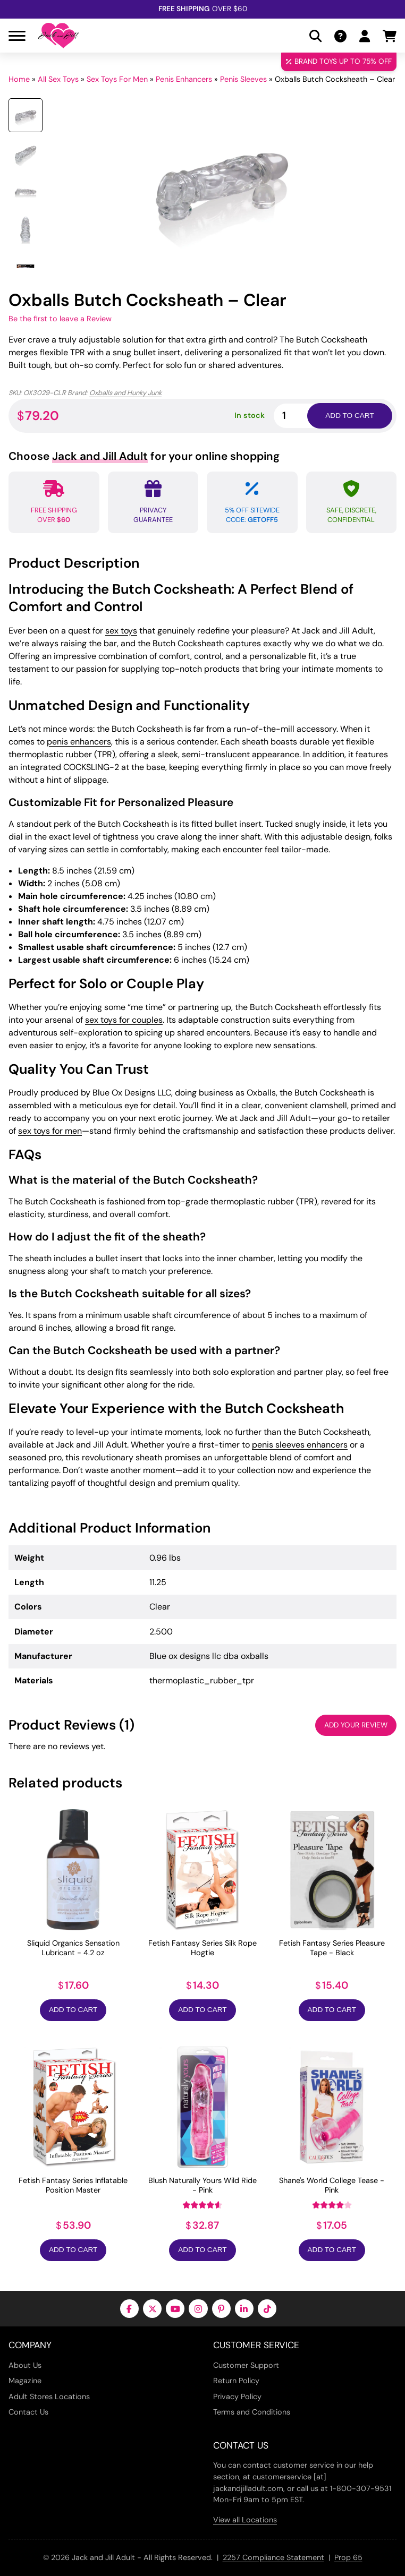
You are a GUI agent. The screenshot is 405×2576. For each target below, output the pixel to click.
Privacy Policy (237, 2396)
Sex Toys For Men (117, 79)
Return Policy (236, 2380)
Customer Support (246, 2365)
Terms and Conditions (251, 2412)
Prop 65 (348, 2557)
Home (19, 79)
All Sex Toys (58, 79)
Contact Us (28, 2412)
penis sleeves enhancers (300, 1444)
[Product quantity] (303, 415)
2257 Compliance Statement (273, 2557)
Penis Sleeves (243, 79)
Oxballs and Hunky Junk (125, 392)
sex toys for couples (124, 1019)
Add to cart (349, 416)
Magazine (25, 2380)
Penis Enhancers (184, 79)
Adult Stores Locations (49, 2396)
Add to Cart (73, 2010)
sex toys (121, 630)
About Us (25, 2365)
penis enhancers (79, 741)
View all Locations (245, 2519)
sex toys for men (50, 1130)
